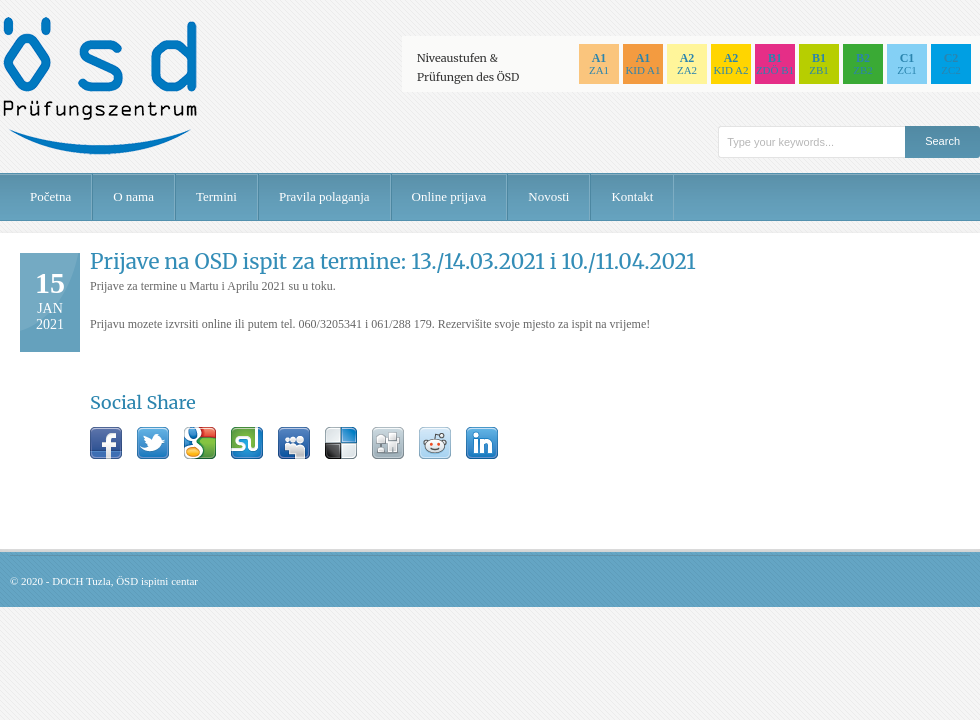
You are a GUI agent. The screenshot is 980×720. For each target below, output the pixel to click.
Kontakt (632, 196)
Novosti (548, 196)
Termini (216, 196)
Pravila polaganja (324, 196)
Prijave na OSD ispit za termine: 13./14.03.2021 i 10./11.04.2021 (393, 261)
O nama (133, 196)
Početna (50, 196)
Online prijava (449, 196)
